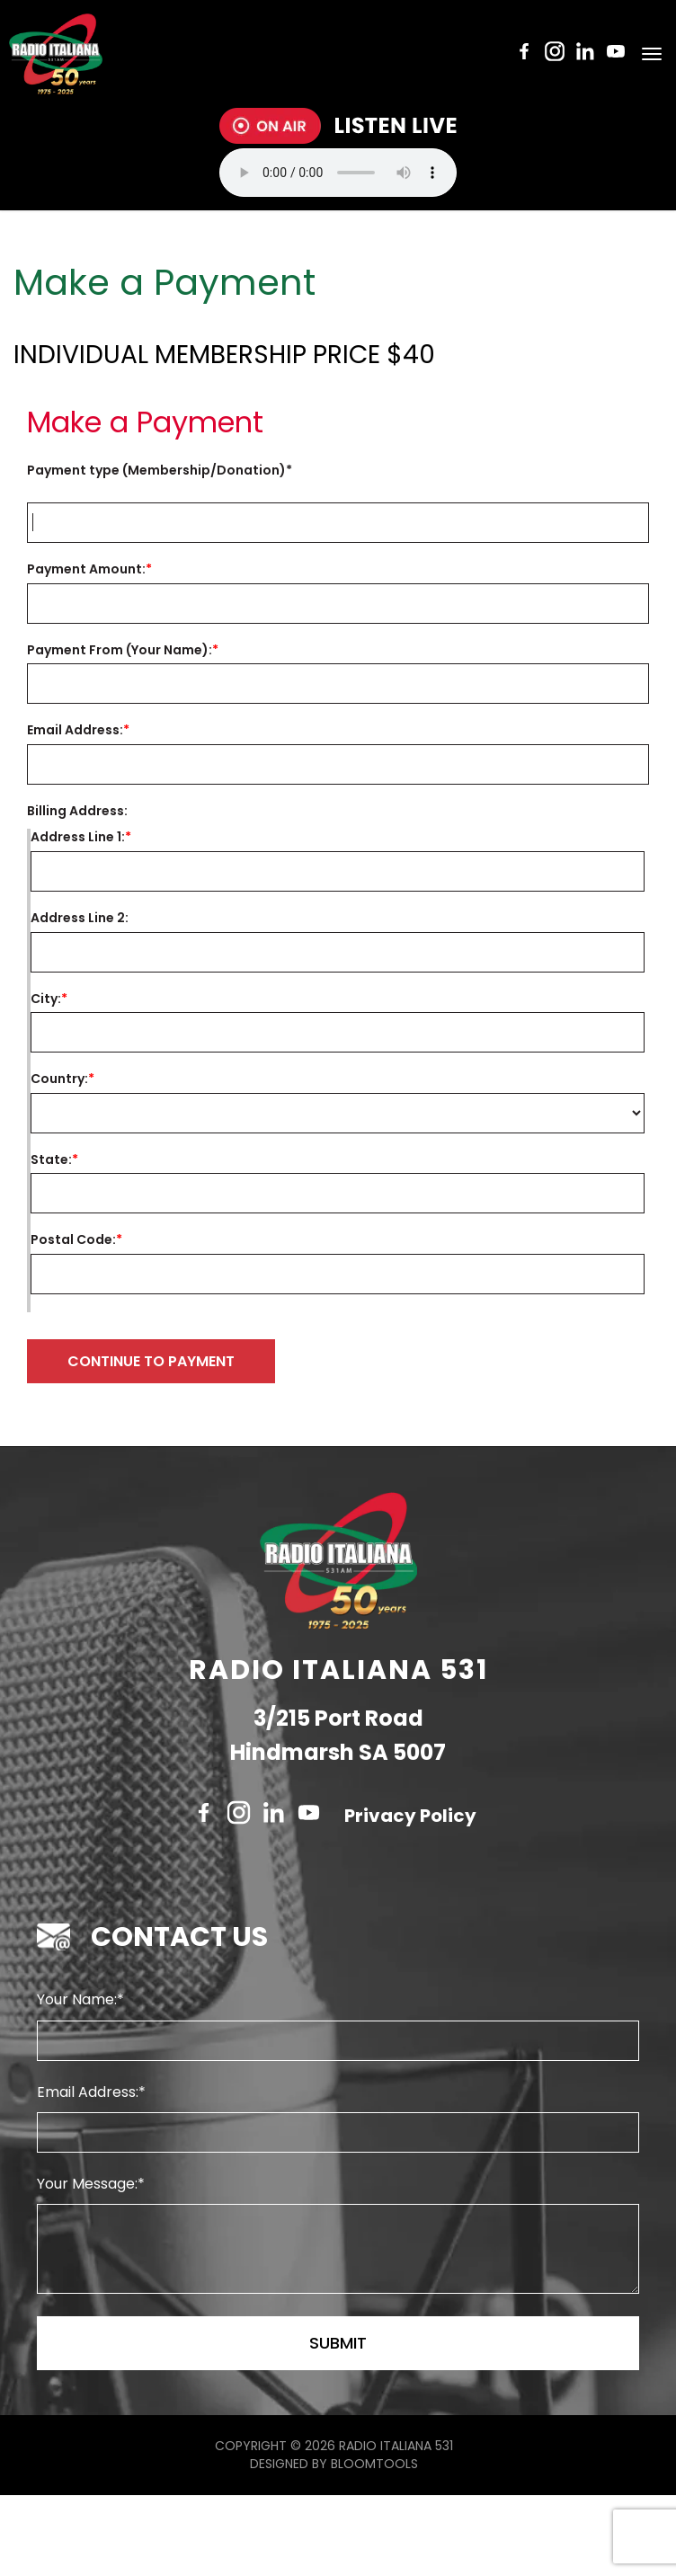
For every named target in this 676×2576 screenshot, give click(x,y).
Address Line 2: (80, 918)
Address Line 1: (78, 837)
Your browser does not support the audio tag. (338, 172)
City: (46, 999)
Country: (59, 1079)
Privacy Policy (410, 1896)
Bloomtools (374, 2545)
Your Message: (87, 2264)
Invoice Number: (345, 470)
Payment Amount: (86, 569)
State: (51, 1159)
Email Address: (75, 730)
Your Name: (77, 2080)
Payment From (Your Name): (119, 650)
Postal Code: (73, 1239)
